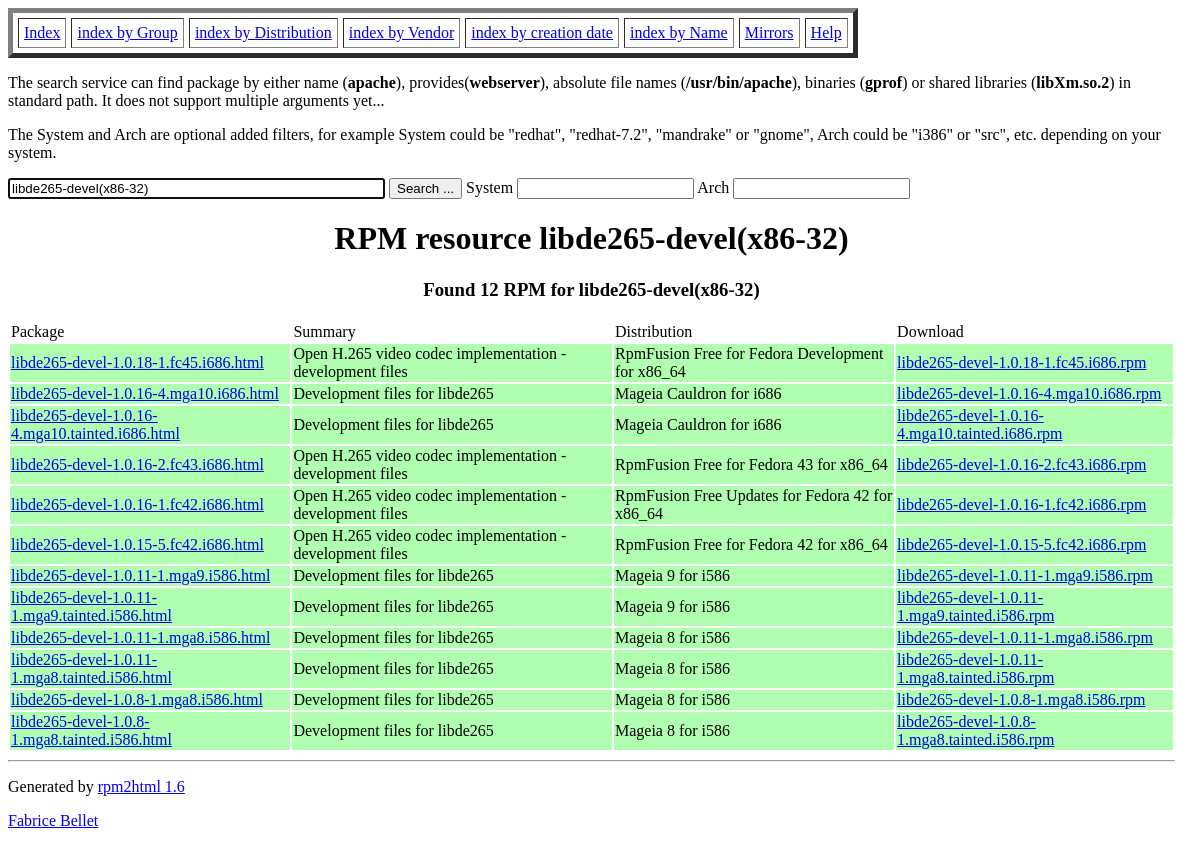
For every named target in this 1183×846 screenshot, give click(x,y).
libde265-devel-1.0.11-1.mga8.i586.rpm (1025, 637)
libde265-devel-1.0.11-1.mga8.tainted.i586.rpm (975, 668)
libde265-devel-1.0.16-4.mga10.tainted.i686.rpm (979, 424)
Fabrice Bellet (53, 820)
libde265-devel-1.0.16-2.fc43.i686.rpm (1021, 464)
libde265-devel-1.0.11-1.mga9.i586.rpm (1025, 575)
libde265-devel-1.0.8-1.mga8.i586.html (137, 699)
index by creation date (542, 32)
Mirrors (769, 32)
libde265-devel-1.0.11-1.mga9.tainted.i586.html (91, 606)
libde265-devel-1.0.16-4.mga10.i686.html (145, 393)
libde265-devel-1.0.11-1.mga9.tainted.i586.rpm (975, 606)
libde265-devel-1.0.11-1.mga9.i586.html (140, 575)
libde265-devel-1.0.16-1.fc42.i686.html (137, 504)
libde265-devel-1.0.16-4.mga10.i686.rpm (1029, 393)
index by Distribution (263, 32)
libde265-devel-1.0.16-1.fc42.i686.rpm (1021, 504)
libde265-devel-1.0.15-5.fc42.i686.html (137, 544)
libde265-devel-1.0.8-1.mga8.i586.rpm (1021, 699)
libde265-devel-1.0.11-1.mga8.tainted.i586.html (91, 668)
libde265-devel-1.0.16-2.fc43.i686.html (137, 464)
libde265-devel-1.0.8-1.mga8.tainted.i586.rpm (975, 730)
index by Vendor (401, 32)
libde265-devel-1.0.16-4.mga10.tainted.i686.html (95, 424)
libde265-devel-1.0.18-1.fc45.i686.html (137, 362)
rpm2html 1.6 (141, 786)
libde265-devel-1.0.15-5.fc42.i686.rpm (1021, 544)
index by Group (127, 32)
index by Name (679, 32)
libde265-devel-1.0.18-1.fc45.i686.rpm (1021, 362)
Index (42, 32)
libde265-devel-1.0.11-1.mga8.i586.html (140, 637)
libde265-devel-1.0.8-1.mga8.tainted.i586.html (91, 730)
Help (826, 32)
